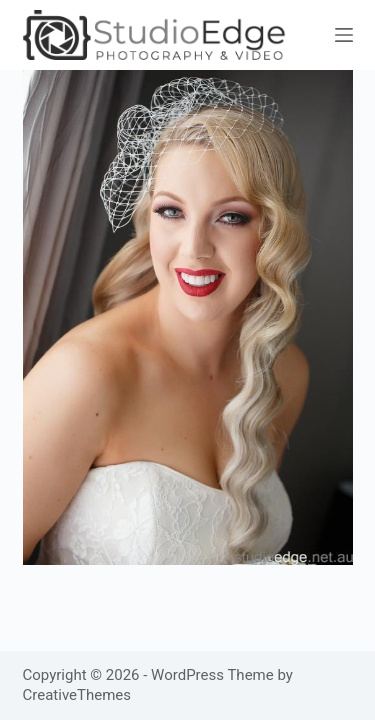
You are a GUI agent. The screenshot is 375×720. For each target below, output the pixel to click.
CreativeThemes (77, 695)
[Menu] (344, 35)
